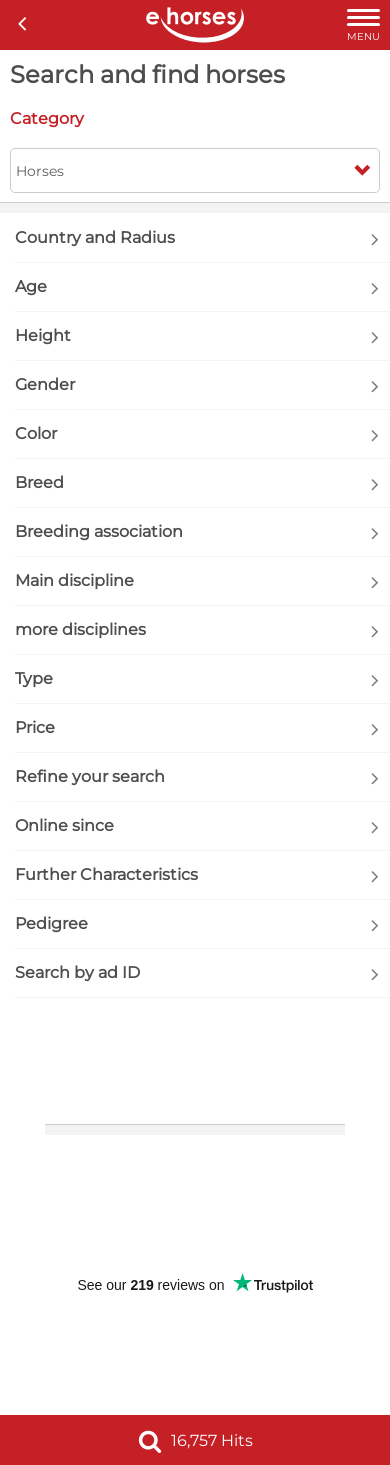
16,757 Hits (195, 1440)
